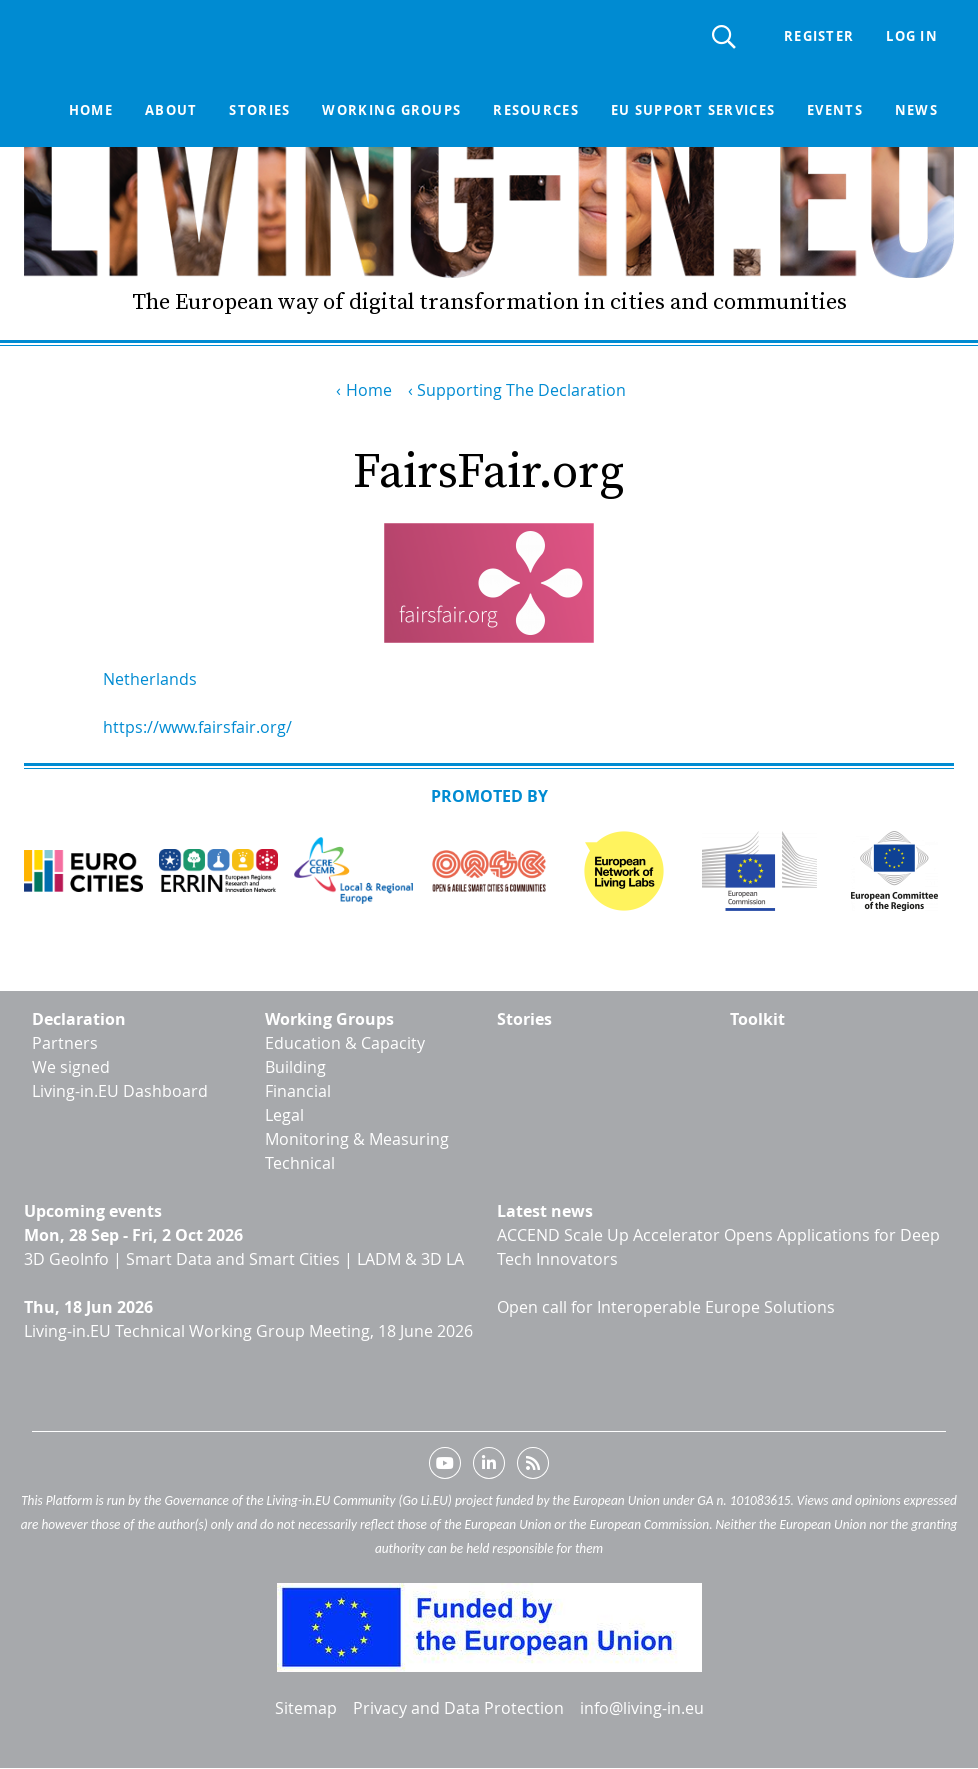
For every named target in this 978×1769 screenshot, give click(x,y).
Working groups (391, 110)
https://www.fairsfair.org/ (197, 727)
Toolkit (757, 1019)
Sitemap (306, 1708)
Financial (298, 1091)
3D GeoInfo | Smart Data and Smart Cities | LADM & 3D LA (244, 1259)
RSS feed (533, 1467)
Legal (284, 1115)
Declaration (79, 1019)
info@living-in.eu (642, 1708)
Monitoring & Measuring (357, 1139)
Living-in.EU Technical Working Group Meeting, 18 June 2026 (248, 1331)
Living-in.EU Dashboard (120, 1091)
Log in (912, 36)
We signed (71, 1067)
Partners (65, 1043)
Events (835, 110)
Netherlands (150, 679)
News (916, 110)
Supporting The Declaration (521, 390)
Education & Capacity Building (345, 1055)
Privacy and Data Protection (458, 1708)
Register (819, 36)
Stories (259, 110)
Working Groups (329, 1019)
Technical (300, 1163)
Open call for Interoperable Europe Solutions (666, 1307)
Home (91, 110)
